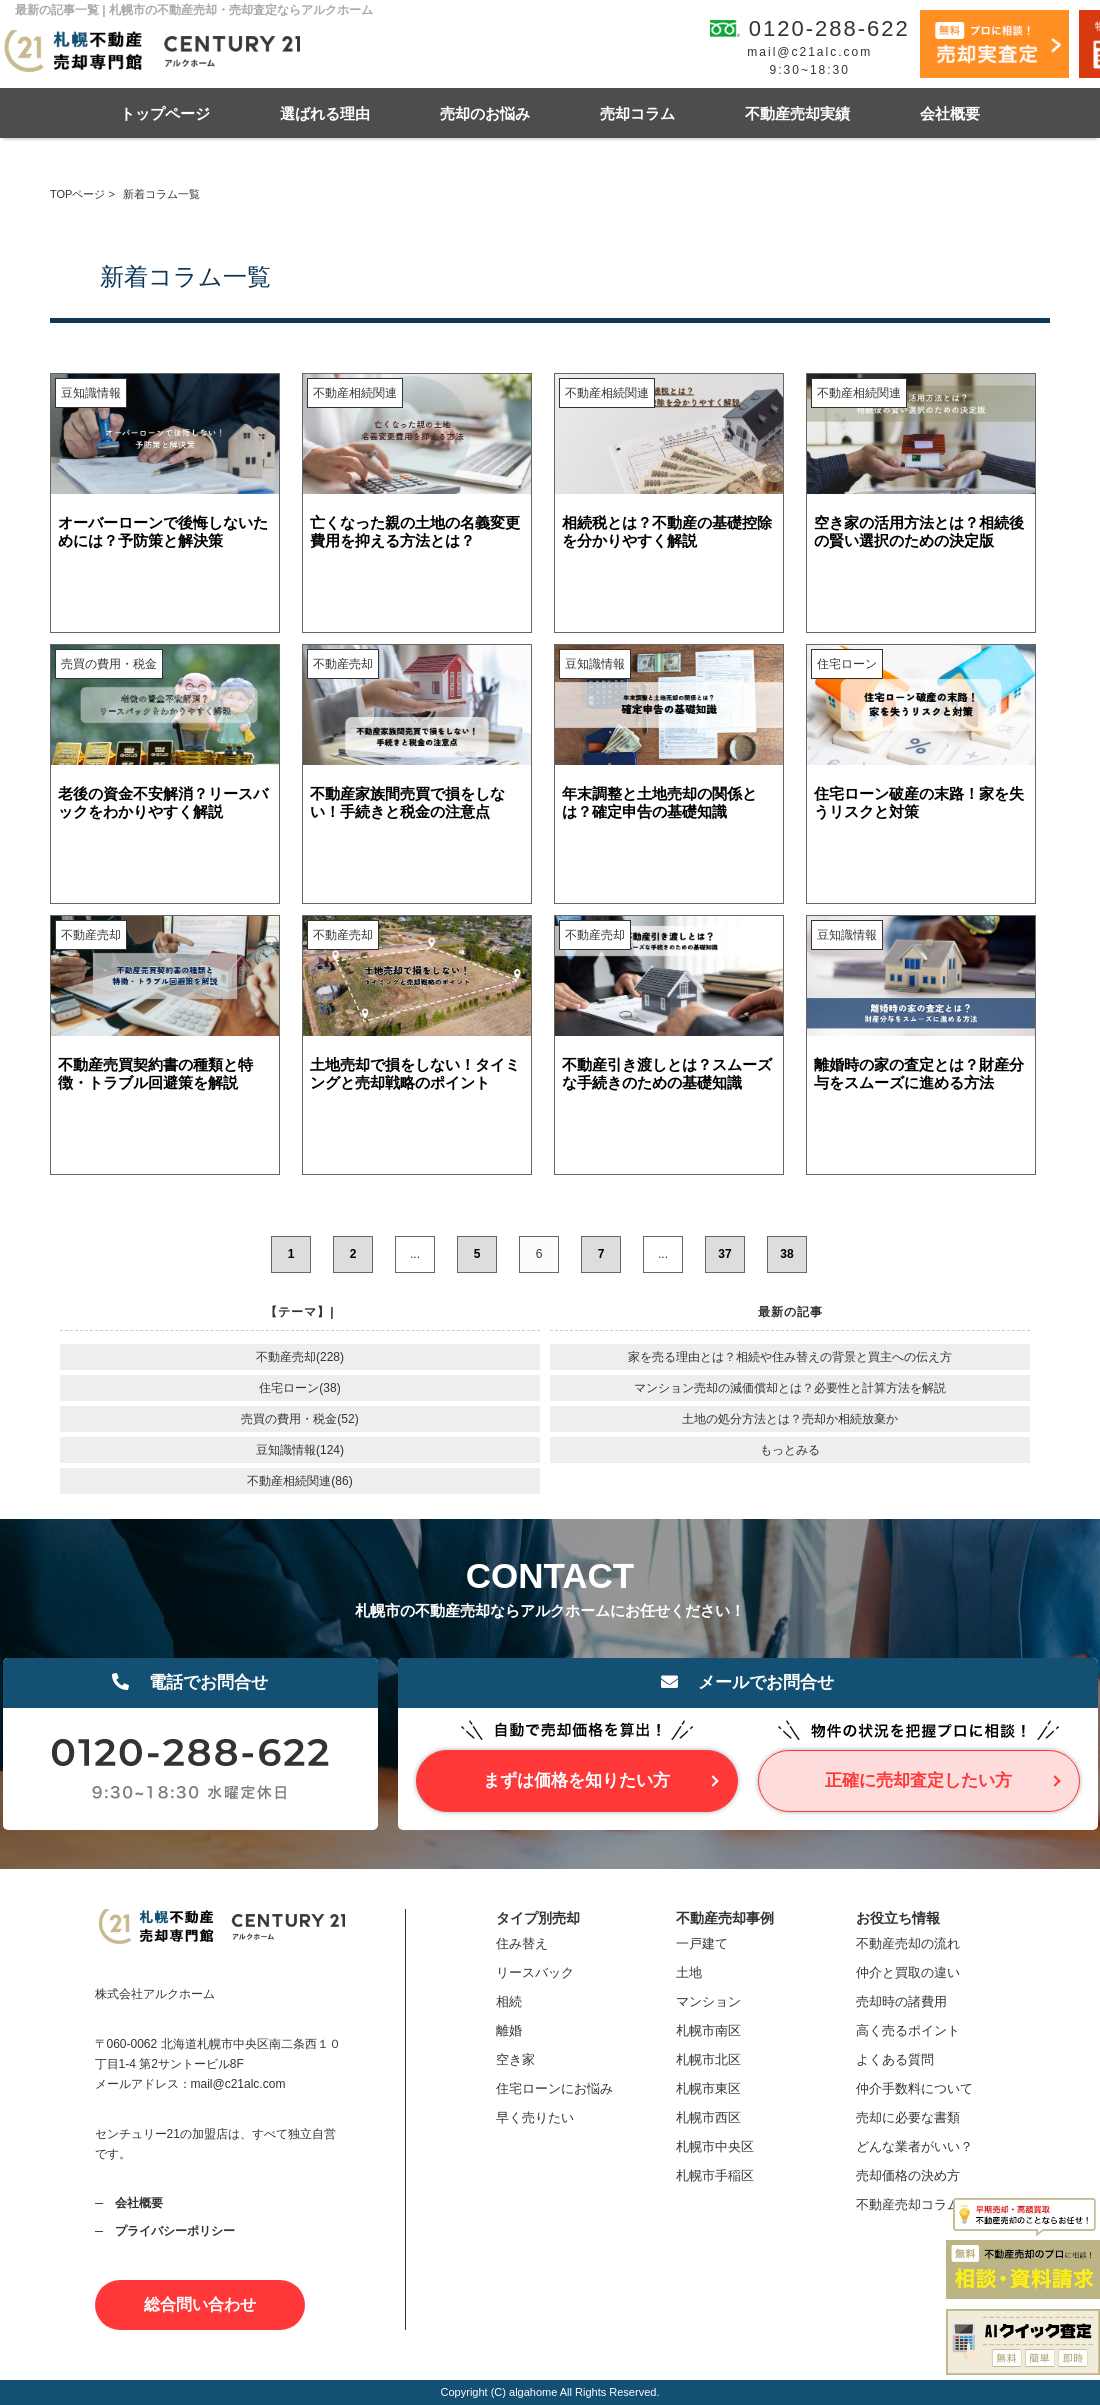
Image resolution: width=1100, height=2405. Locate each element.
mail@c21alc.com (809, 52)
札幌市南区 (708, 2030)
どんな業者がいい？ (914, 2146)
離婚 (509, 2030)
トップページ (165, 113)
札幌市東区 (708, 2088)
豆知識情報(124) (300, 1450)
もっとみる (790, 1450)
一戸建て (702, 1943)
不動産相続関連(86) (299, 1481)
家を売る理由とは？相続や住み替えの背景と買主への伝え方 (790, 1357)
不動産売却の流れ (908, 1943)
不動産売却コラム (908, 2204)
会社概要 (950, 113)
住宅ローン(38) (299, 1388)
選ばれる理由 (325, 113)
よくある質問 (895, 2059)
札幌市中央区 (715, 2146)
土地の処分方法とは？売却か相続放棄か (790, 1419)
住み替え (522, 1943)
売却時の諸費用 (901, 2001)
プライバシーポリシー (175, 2231)
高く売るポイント (908, 2030)
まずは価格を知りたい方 (576, 1780)
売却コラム (637, 113)
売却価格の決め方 (908, 2175)
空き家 (515, 2059)
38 (786, 1254)
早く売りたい (535, 2117)
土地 (689, 1972)
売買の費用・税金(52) (299, 1419)
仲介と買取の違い (908, 1972)
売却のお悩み (485, 113)
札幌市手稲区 (715, 2175)
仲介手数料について (914, 2088)
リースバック (535, 1972)
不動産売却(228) (300, 1357)
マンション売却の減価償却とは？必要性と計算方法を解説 (790, 1388)
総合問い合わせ (200, 2304)
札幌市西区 (708, 2117)
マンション (708, 2001)
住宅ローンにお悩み (554, 2088)
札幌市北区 (708, 2059)
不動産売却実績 (797, 113)
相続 (509, 2001)
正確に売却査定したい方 (918, 1780)
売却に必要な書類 (908, 2117)
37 (724, 1254)
